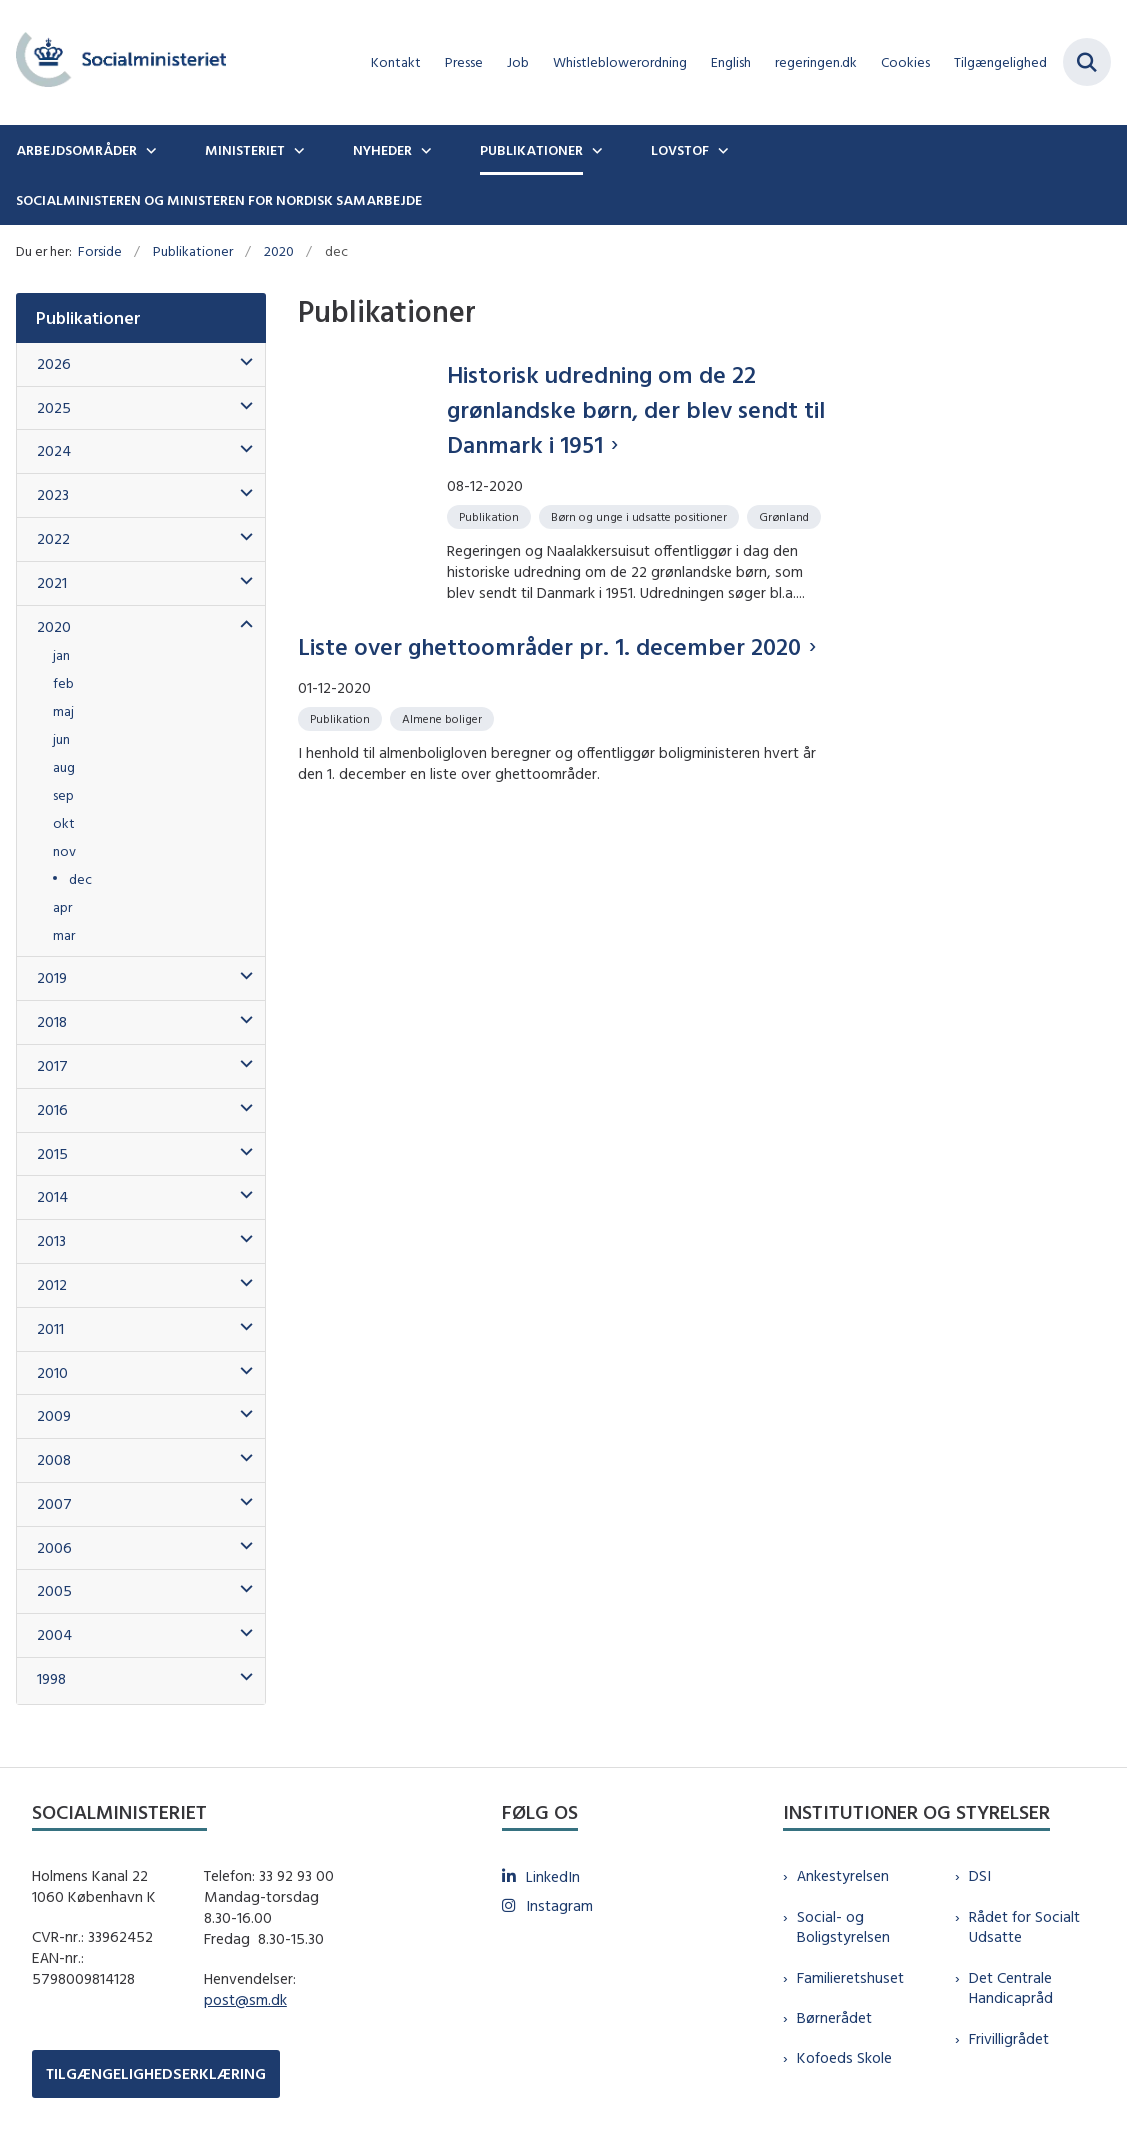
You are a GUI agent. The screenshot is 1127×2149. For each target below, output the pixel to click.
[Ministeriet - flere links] (297, 150)
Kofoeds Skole (844, 2057)
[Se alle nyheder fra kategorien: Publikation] (491, 515)
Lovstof (680, 150)
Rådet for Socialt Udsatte (1024, 1927)
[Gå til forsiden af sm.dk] (113, 62)
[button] (241, 362)
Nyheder (382, 150)
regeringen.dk (816, 62)
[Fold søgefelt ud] (1087, 62)
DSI (980, 1875)
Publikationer (531, 150)
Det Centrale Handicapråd (1011, 1988)
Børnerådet (834, 2017)
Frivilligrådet (1009, 2038)
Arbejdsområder (76, 150)
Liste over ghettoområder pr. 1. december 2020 (549, 646)
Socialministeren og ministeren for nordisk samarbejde (219, 200)
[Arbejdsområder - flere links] (149, 150)
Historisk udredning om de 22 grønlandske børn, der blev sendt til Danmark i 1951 (636, 409)
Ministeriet (245, 150)
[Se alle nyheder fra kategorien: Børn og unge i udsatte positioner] (641, 515)
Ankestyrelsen (843, 1875)
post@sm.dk (245, 1999)
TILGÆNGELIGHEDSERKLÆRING (156, 2073)
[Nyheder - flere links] (424, 150)
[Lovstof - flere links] (721, 150)
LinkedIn (553, 1876)
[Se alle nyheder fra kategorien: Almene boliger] (444, 717)
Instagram (559, 1905)
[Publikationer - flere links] (595, 150)
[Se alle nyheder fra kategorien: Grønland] (786, 515)
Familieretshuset (850, 1977)
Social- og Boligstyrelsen (843, 1927)
